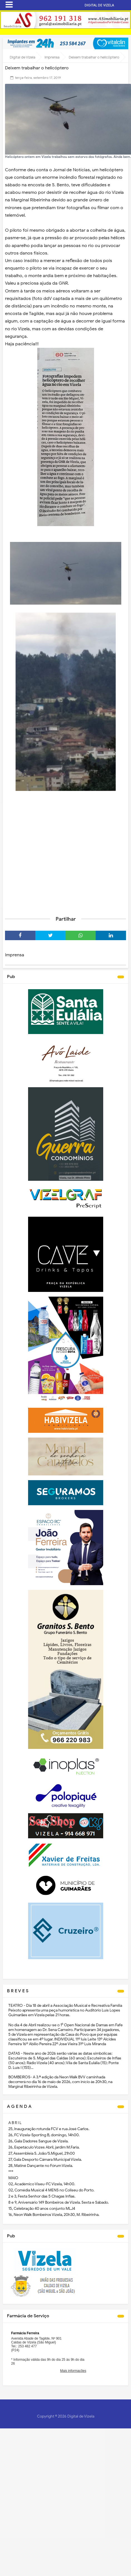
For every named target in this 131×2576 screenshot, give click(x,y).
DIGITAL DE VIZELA (99, 5)
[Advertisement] (52, 855)
